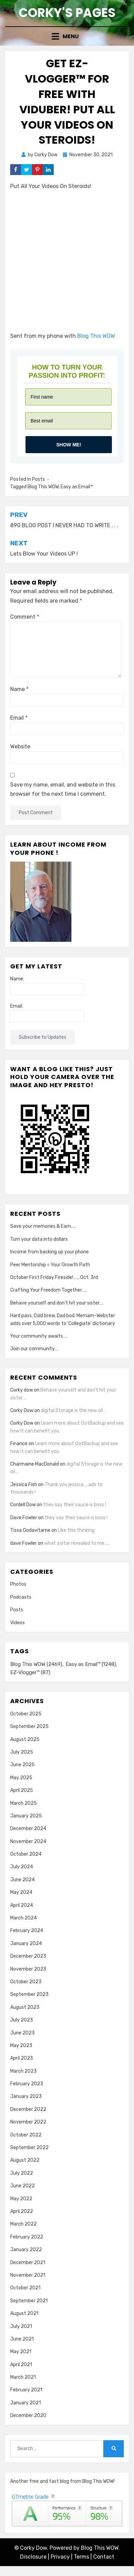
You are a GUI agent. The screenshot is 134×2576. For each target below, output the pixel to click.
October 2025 (25, 1714)
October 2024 (25, 1854)
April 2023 (21, 2058)
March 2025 (23, 1803)
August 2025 (24, 1739)
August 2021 (24, 2313)
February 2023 (26, 2084)
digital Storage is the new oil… (73, 1410)
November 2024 (28, 1841)
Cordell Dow (23, 1505)
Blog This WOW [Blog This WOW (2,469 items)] (36, 1664)
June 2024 (22, 1880)
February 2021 (26, 2390)
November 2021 (27, 2275)
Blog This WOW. (100, 2548)
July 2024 (21, 1867)
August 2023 (24, 2007)
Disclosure (33, 2556)
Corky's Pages (67, 12)
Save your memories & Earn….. (43, 1226)
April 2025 (21, 1790)
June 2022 (22, 2186)
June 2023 (22, 2033)
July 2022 (21, 2173)
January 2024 (26, 1943)
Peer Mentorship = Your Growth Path (50, 1265)
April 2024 (21, 1905)
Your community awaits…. (38, 1336)
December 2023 (28, 1956)
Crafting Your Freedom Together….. (48, 1290)
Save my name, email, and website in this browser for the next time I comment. (62, 789)
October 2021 (25, 2288)
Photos (18, 1584)
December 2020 (28, 2415)
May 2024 (21, 1892)
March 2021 (23, 2377)
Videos (17, 1623)
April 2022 (21, 2211)
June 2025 (22, 1765)
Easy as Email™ (77, 487)
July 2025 (21, 1752)
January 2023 (26, 2096)
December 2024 (28, 1828)
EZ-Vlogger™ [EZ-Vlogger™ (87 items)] (30, 1672)
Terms (81, 2556)
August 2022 (24, 2160)
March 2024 (23, 1918)
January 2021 (25, 2403)
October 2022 (25, 2135)
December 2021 (27, 2262)
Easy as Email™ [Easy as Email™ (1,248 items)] (91, 1664)
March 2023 (23, 2071)
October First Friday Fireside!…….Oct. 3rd (54, 1277)
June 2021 (22, 2339)
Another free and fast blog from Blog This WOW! (62, 2481)
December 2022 (28, 2109)
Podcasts (20, 1597)
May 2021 (20, 2352)
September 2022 (29, 2147)
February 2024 (26, 1930)
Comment (24, 617)
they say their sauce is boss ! (74, 1505)
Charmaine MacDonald (34, 1464)
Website (20, 746)
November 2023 (28, 1969)
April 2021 (21, 2365)
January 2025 (26, 1816)
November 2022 (28, 2122)
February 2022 (26, 2237)
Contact (103, 2556)
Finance (19, 1444)
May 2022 (21, 2199)
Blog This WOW (96, 336)
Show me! (68, 444)
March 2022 (23, 2224)
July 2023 (21, 2020)
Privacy (60, 2556)
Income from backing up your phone (49, 1252)
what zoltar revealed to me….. (77, 1543)
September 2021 (29, 2301)
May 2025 (21, 1778)
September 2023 (29, 1994)
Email (19, 718)
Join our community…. (34, 1349)
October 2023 (25, 1982)
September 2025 (29, 1726)
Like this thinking (76, 1530)
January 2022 (26, 2250)
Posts (38, 479)
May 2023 (21, 2045)
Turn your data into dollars (39, 1239)
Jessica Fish (23, 1484)
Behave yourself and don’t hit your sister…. (56, 1303)
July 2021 (21, 2326)
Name (19, 689)
